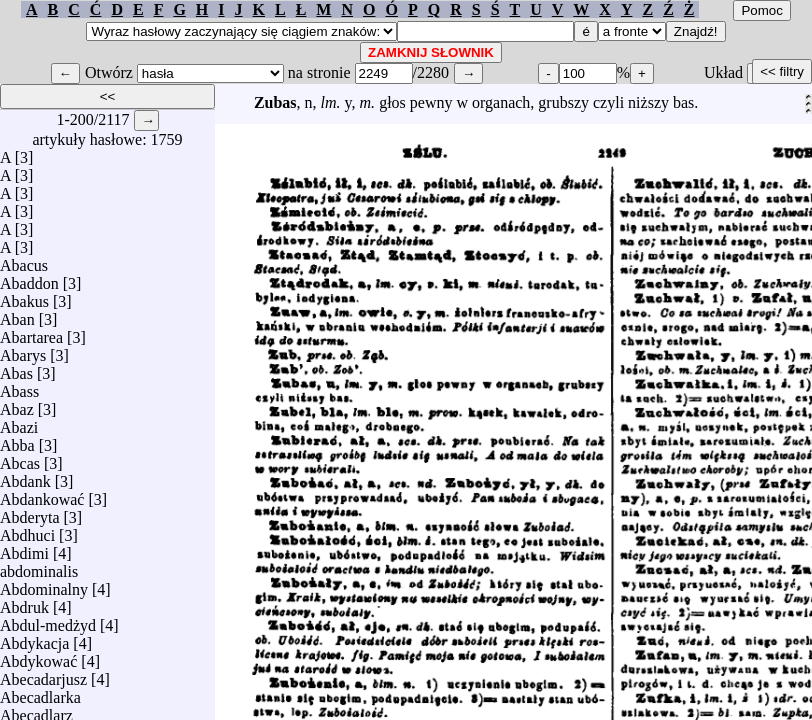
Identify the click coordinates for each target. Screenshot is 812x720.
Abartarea (31, 332)
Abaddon (29, 278)
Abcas (20, 458)
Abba (17, 440)
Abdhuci (27, 530)
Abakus (24, 296)
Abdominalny (44, 584)
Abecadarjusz (43, 674)
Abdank (25, 476)
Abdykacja (34, 638)
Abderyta (30, 512)
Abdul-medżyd (48, 620)
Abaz (17, 404)
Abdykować (38, 656)
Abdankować (42, 494)
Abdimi (24, 548)
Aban (17, 314)
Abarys (23, 350)
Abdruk (24, 602)
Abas (16, 368)
